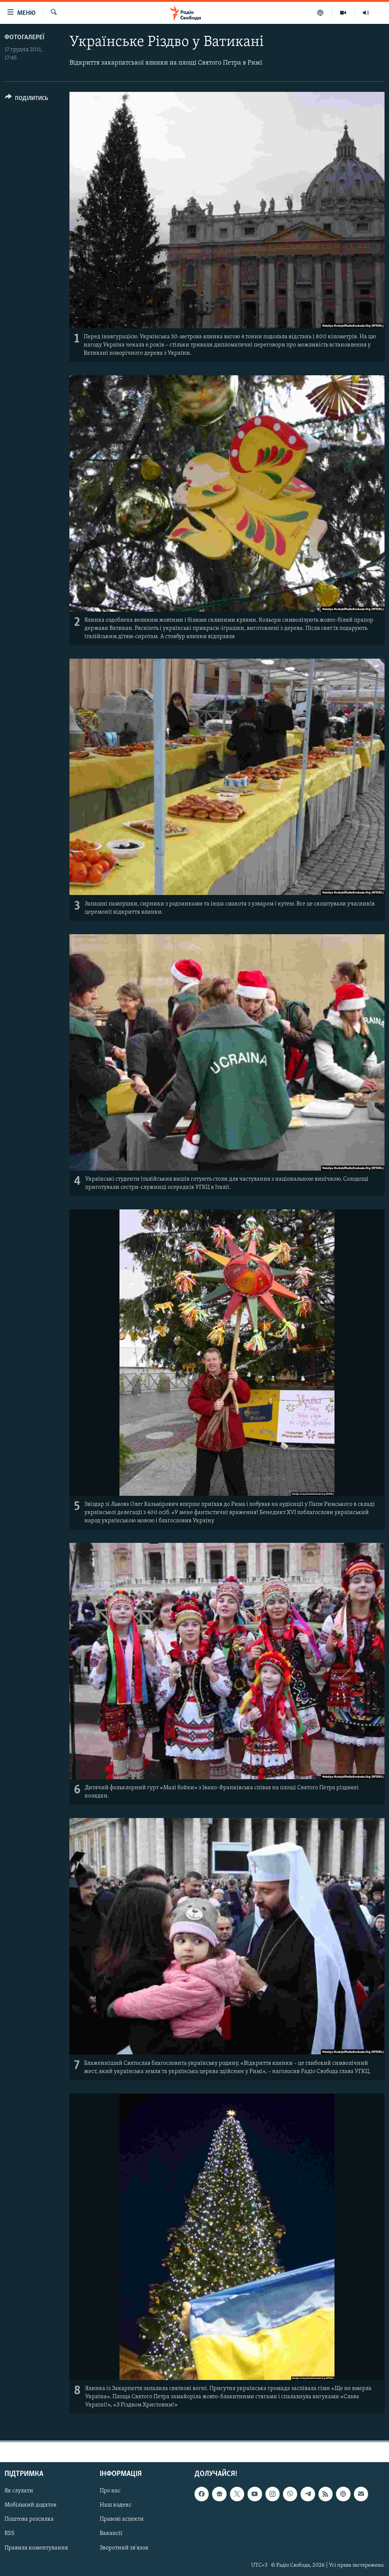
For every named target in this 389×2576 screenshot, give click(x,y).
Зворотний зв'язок (124, 2548)
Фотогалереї (24, 37)
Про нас (110, 2491)
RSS (9, 2533)
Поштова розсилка (29, 2519)
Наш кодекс (115, 2505)
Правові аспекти (122, 2519)
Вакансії (111, 2533)
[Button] (26, 99)
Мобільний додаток (30, 2505)
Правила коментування (36, 2548)
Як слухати (18, 2491)
